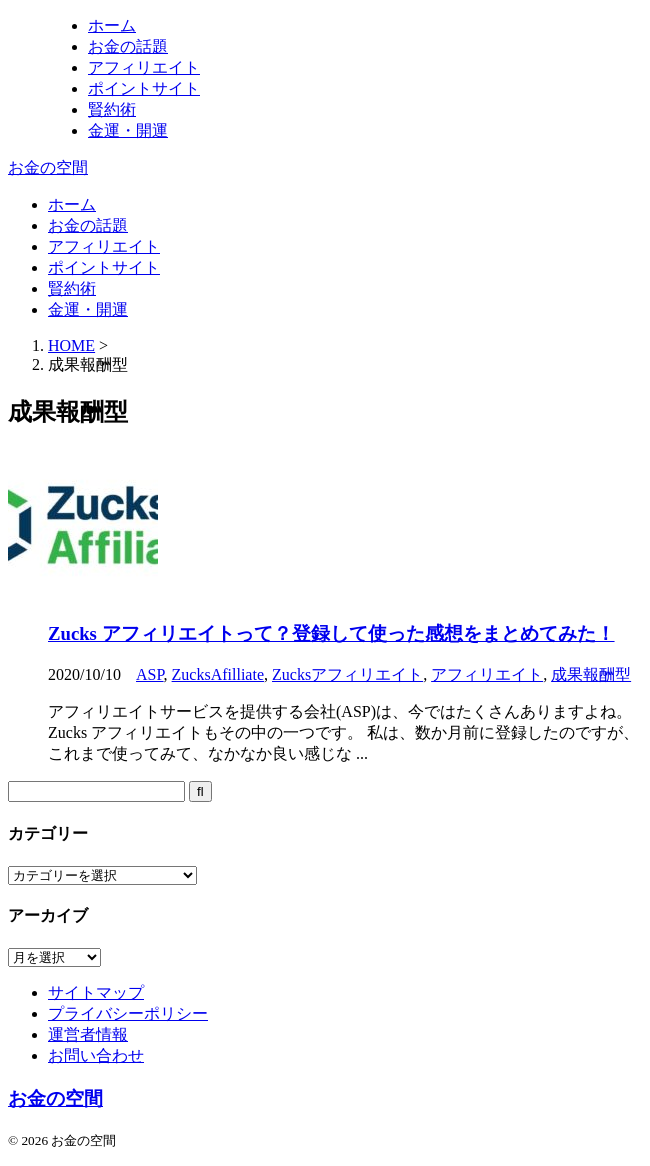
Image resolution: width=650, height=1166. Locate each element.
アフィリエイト (104, 246)
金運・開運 (88, 309)
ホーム (72, 204)
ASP (150, 674)
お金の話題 (88, 225)
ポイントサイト (104, 267)
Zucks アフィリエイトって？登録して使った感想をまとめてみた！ (331, 633)
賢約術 (72, 288)
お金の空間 (48, 167)
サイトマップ (96, 992)
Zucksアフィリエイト (347, 674)
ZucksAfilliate (218, 674)
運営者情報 (88, 1034)
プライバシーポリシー (128, 1013)
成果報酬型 (591, 674)
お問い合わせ (96, 1055)
